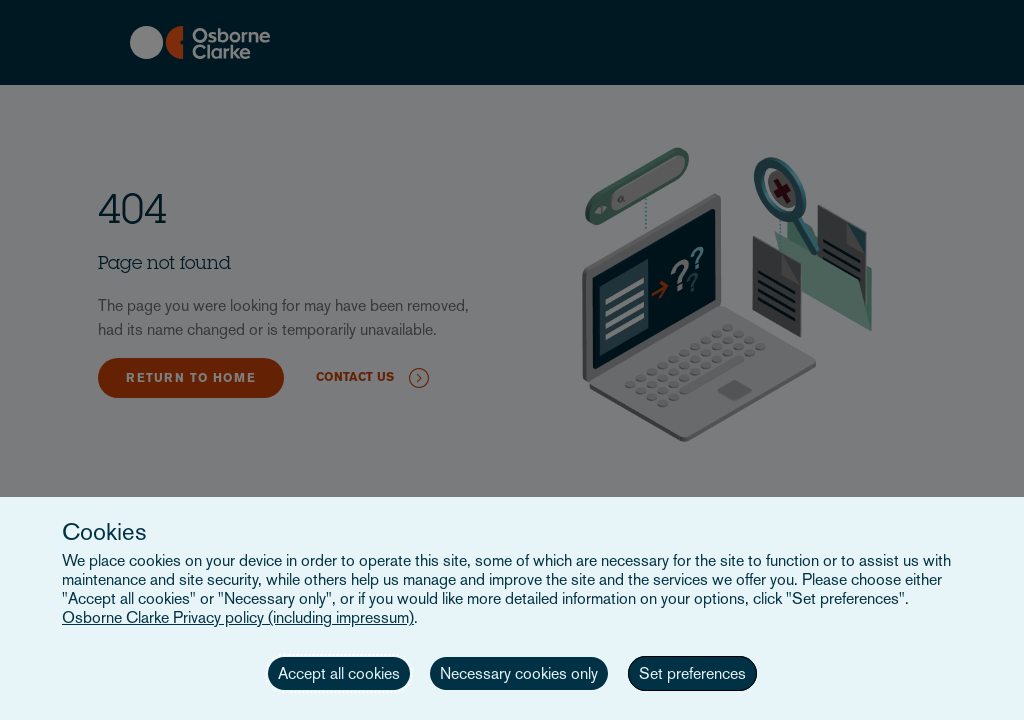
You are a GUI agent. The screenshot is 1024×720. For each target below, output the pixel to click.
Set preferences (692, 673)
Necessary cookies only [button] (519, 673)
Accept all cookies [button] (339, 673)
